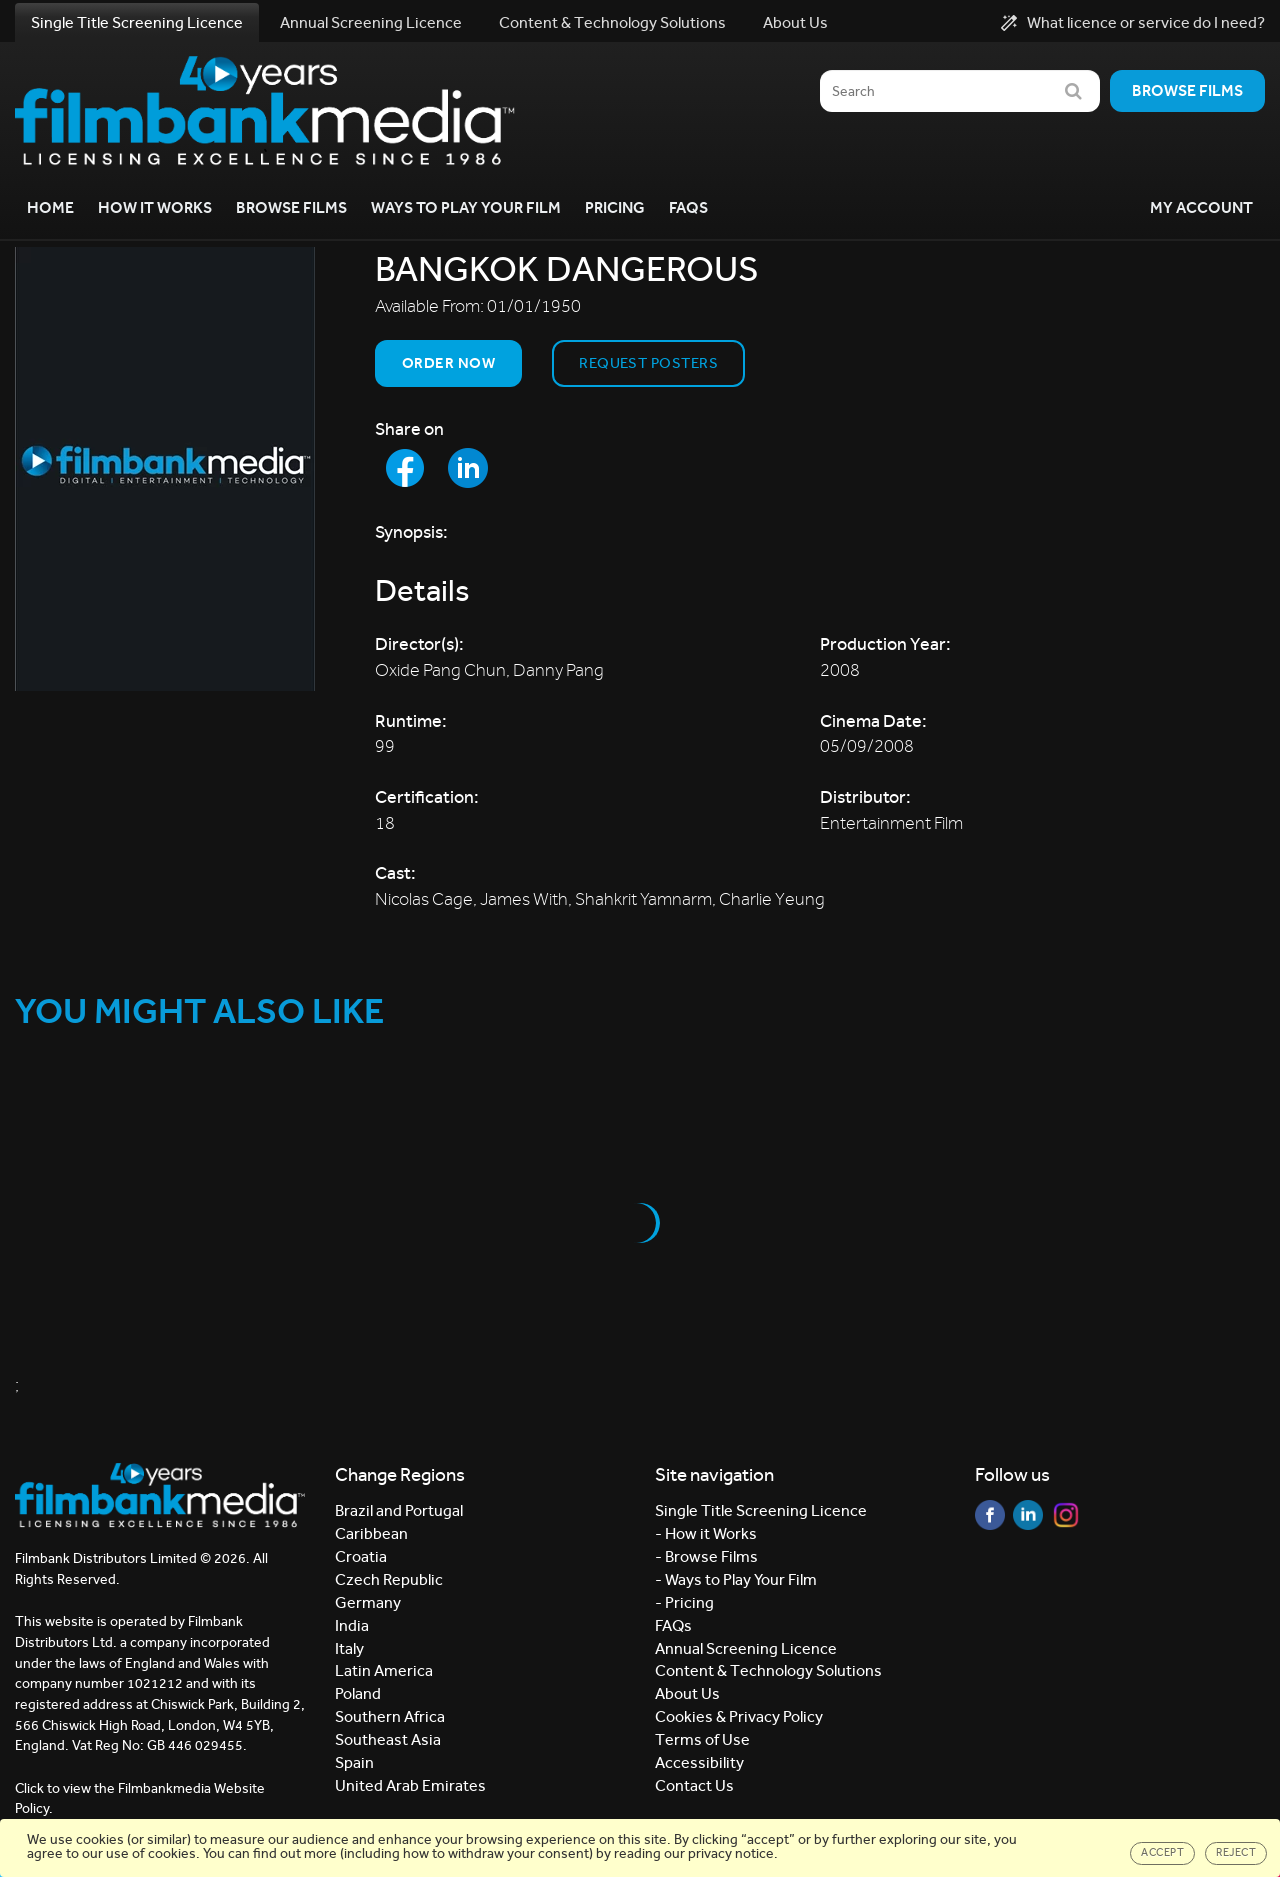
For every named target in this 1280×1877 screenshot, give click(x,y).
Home (50, 207)
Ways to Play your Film (466, 207)
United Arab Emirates (410, 1785)
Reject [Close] (1236, 1852)
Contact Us (694, 1785)
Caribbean (371, 1533)
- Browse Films (706, 1556)
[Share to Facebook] (405, 468)
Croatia (361, 1556)
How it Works (155, 207)
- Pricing (684, 1602)
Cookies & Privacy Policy (739, 1716)
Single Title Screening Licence (137, 22)
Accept (1162, 1852)
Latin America (384, 1670)
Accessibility (699, 1762)
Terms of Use (702, 1739)
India (352, 1625)
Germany (368, 1602)
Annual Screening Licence (371, 22)
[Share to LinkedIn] (468, 468)
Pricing (615, 207)
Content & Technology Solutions (612, 22)
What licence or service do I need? (1133, 23)
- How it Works (706, 1533)
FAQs (688, 207)
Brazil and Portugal (399, 1510)
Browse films (1187, 90)
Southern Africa (390, 1716)
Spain (354, 1762)
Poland (358, 1693)
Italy (349, 1648)
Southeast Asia (388, 1739)
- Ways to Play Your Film (736, 1579)
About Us (795, 22)
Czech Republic (389, 1579)
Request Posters (648, 363)
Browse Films (291, 207)
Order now (448, 363)
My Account (1201, 207)
